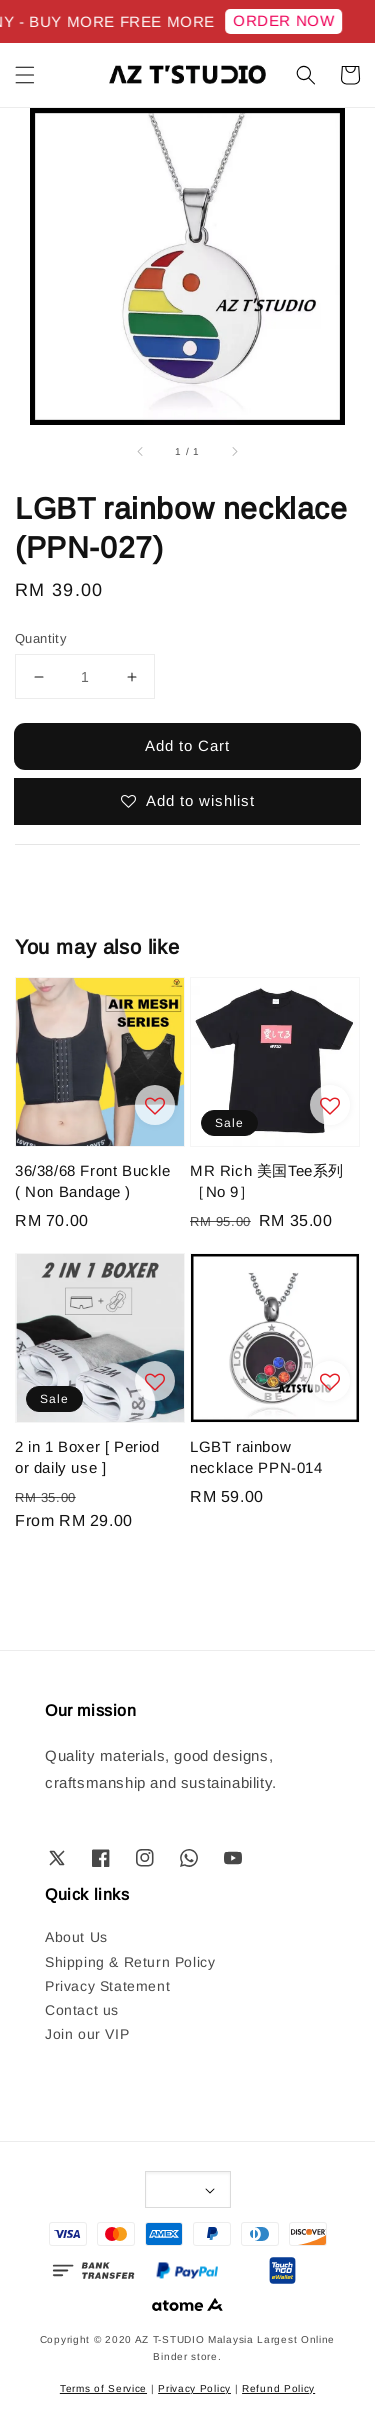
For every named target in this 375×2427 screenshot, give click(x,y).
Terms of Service (103, 2388)
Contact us (82, 2010)
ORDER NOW (288, 20)
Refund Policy (278, 2388)
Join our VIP (87, 2034)
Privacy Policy (194, 2388)
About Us (76, 1937)
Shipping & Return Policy (130, 1962)
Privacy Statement (107, 1986)
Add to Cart (187, 745)
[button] (25, 75)
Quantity (41, 638)
